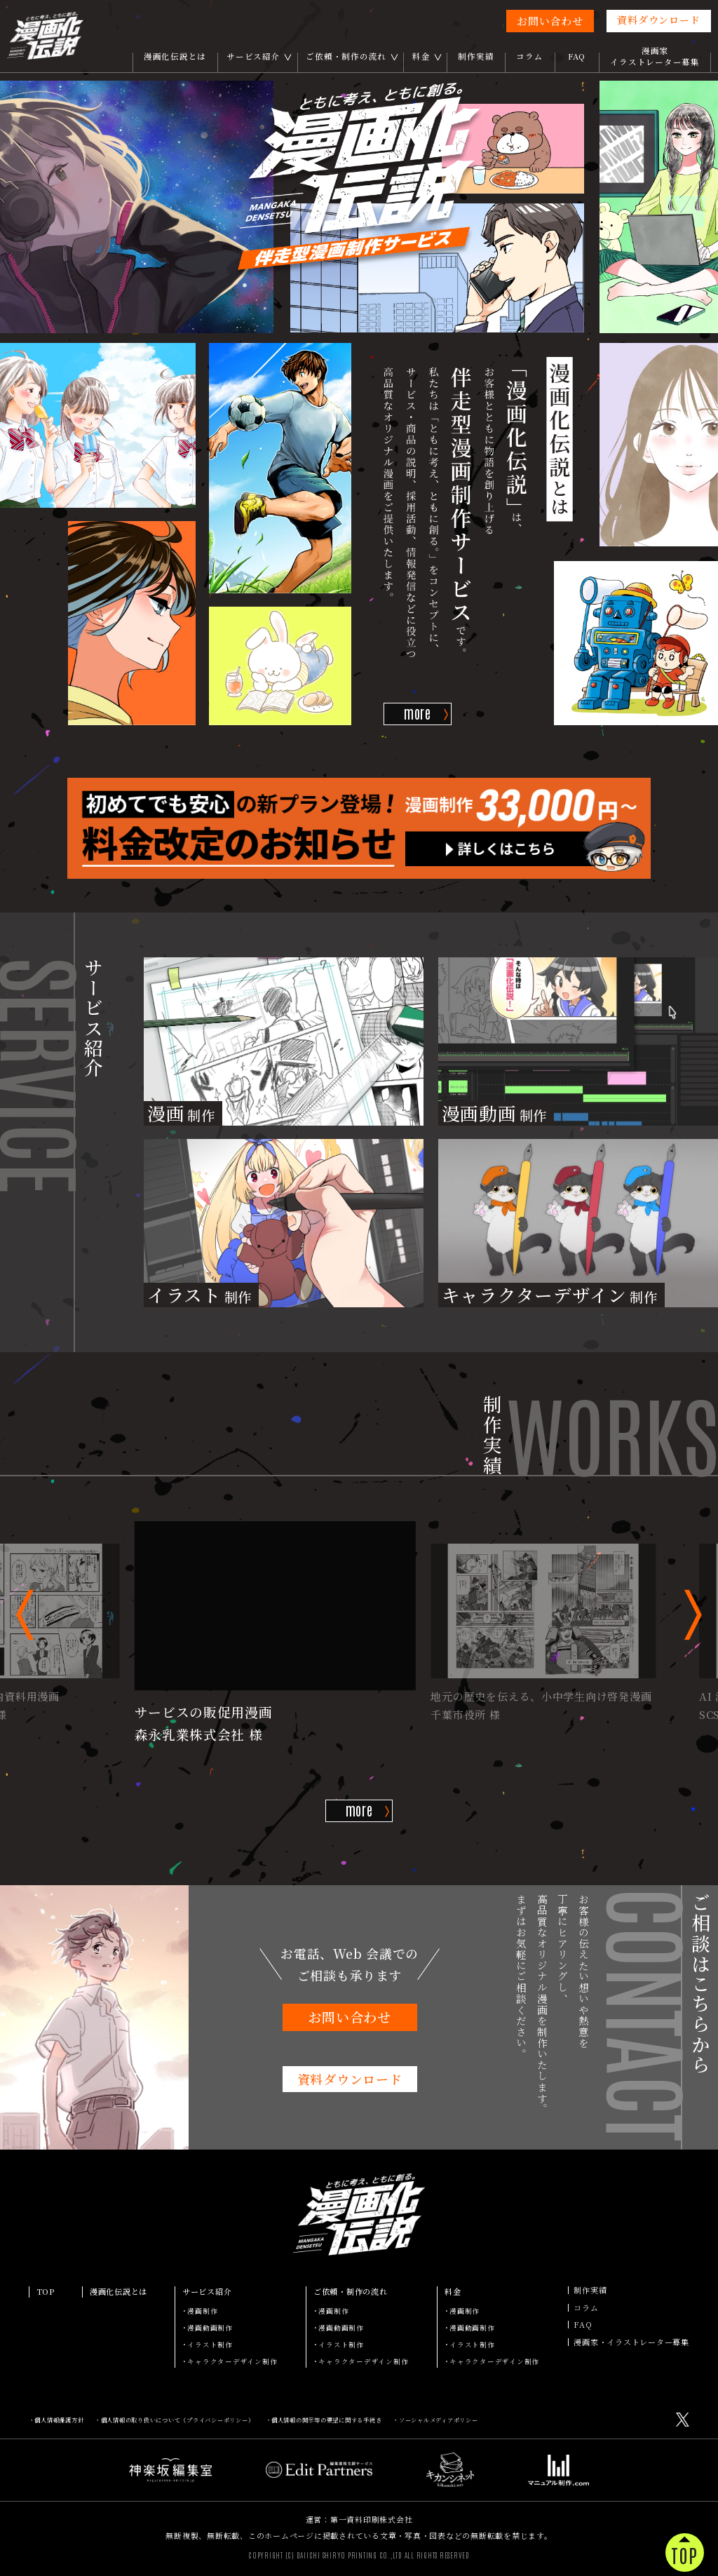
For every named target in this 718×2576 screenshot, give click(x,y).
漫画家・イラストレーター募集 (631, 2342)
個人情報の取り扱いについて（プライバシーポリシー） (178, 2419)
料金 (421, 56)
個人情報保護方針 (58, 2419)
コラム (529, 56)
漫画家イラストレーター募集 (655, 56)
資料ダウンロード (658, 20)
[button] (25, 1615)
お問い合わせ (550, 20)
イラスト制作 (210, 2344)
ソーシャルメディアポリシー (438, 2419)
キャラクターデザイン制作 (232, 2361)
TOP (45, 2291)
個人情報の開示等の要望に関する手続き (326, 2419)
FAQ (576, 56)
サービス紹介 (253, 56)
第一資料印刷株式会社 (371, 2519)
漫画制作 (202, 2311)
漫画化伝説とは (175, 56)
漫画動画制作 (210, 2328)
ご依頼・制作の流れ (346, 56)
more (417, 712)
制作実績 (476, 56)
